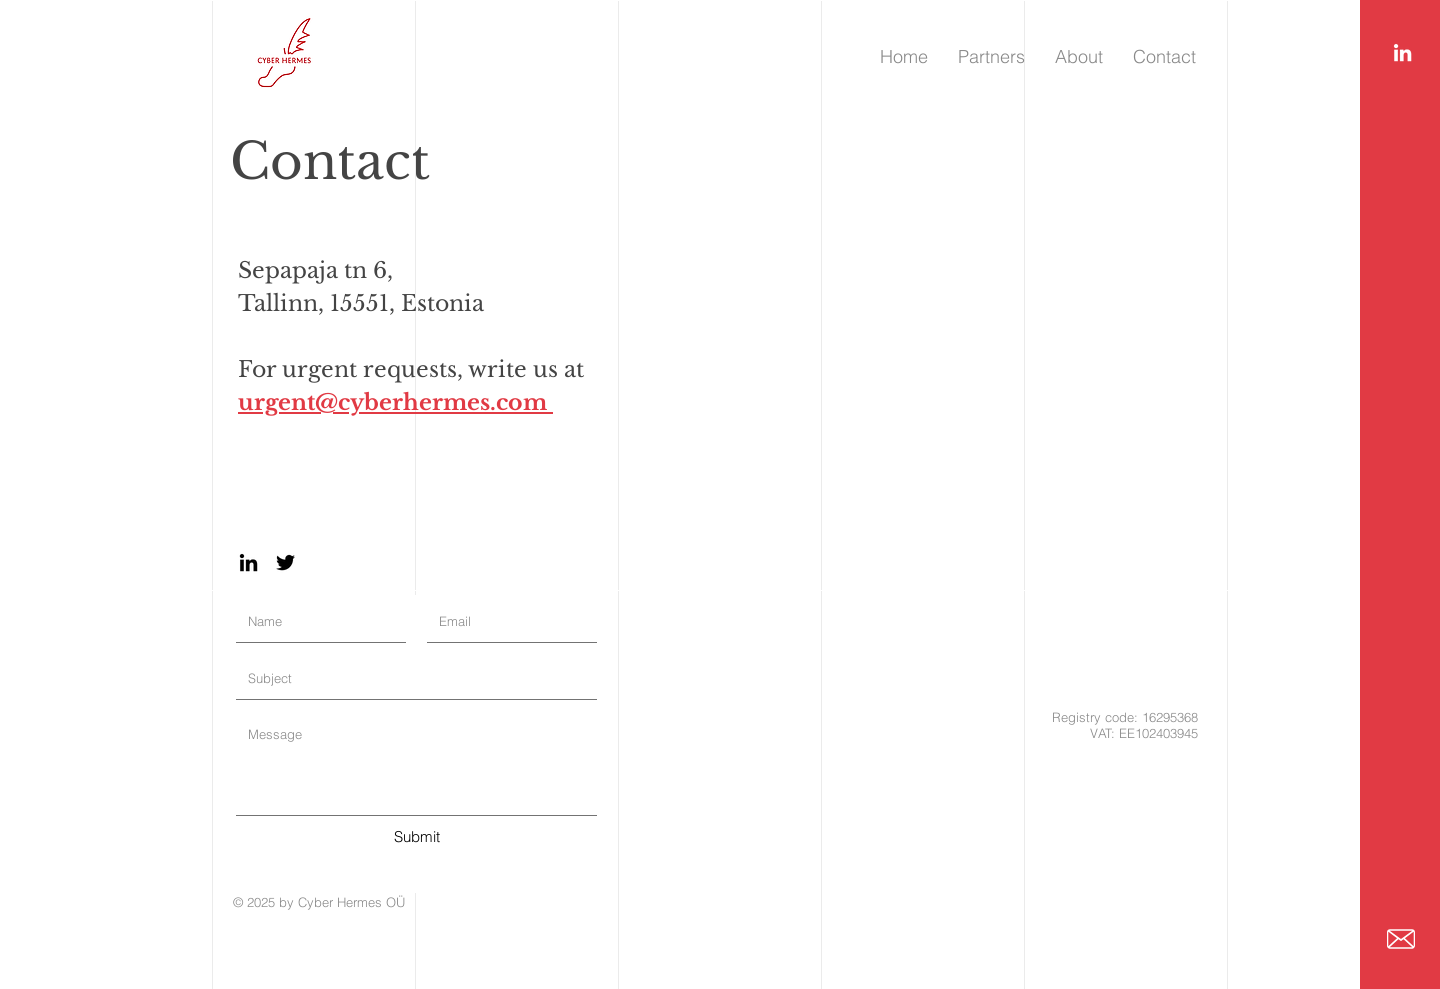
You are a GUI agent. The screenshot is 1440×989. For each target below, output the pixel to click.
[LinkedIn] (1402, 52)
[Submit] (416, 836)
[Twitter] (285, 562)
